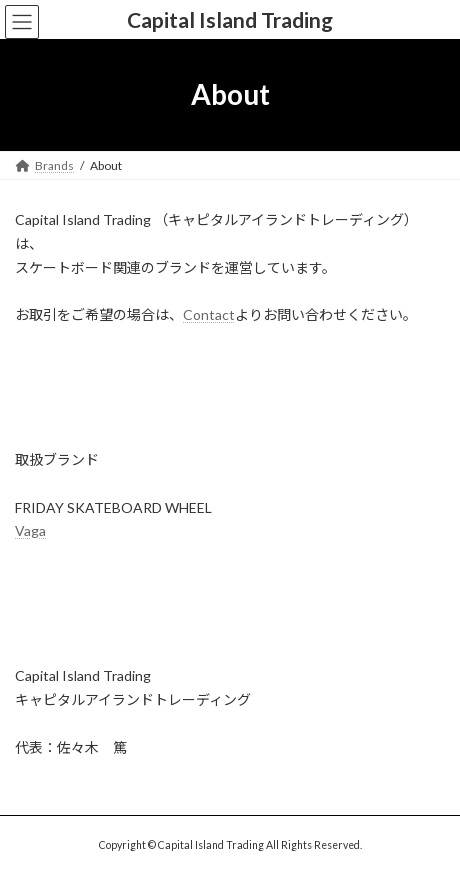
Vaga (30, 530)
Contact (209, 314)
